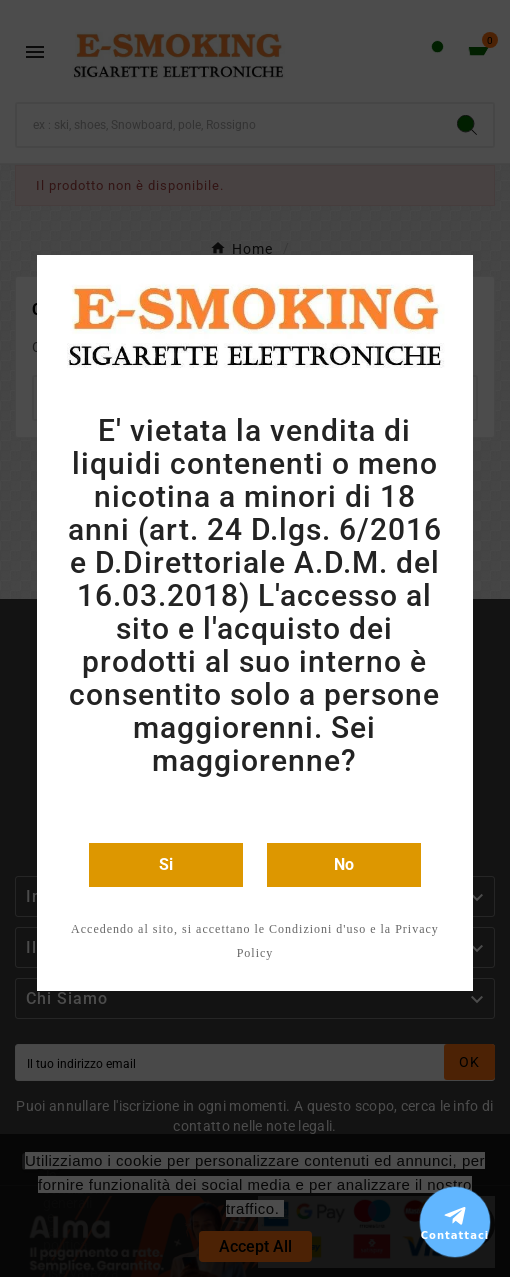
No (344, 864)
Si (166, 864)
